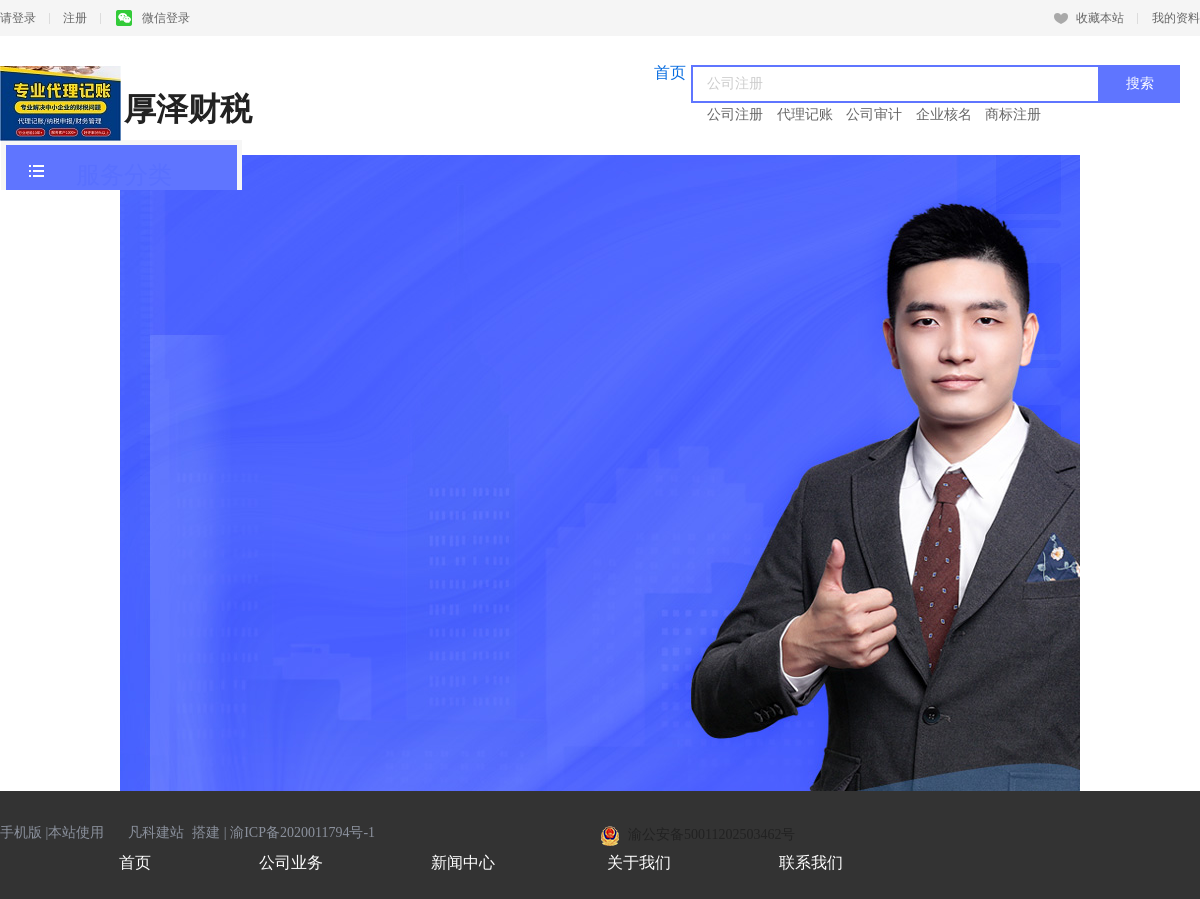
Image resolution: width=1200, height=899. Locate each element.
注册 (75, 18)
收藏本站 (1089, 18)
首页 (135, 862)
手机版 (21, 832)
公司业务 (291, 862)
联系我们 (811, 862)
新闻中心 (463, 862)
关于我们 (639, 862)
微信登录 (153, 18)
